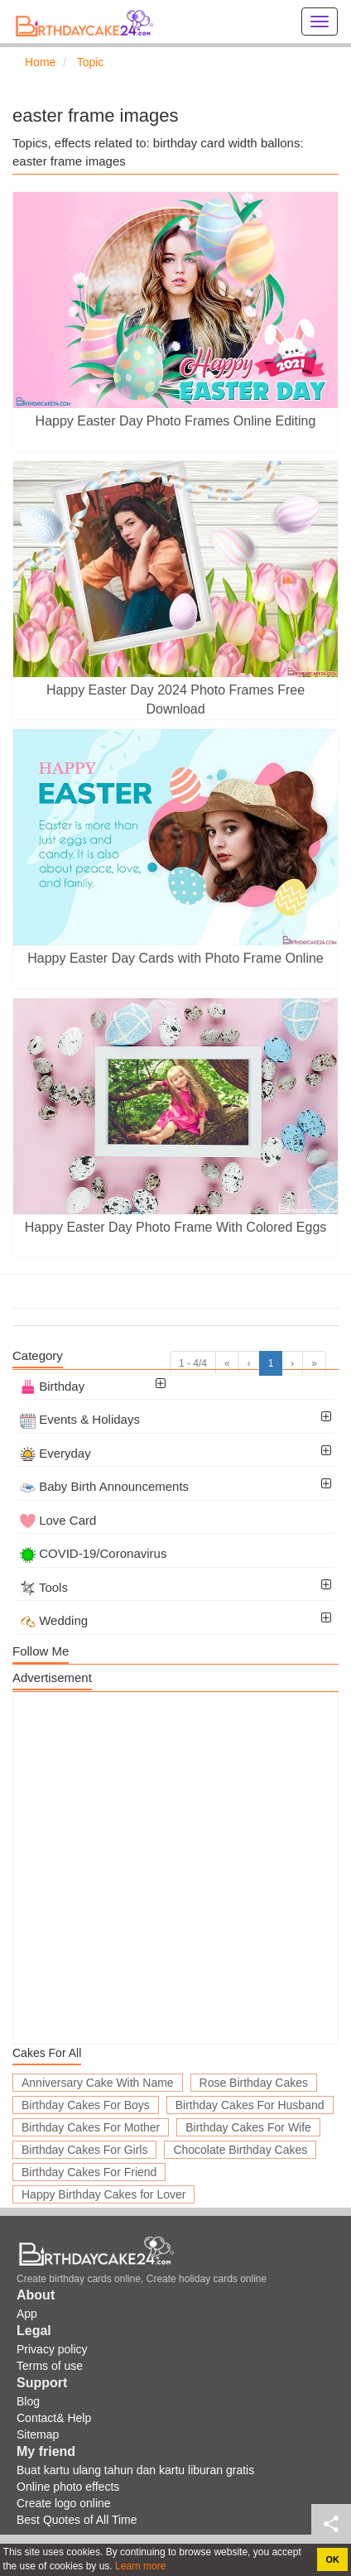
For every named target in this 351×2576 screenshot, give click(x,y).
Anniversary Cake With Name (98, 2082)
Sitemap (38, 2434)
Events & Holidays (80, 1419)
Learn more (139, 2566)
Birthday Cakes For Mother (91, 2127)
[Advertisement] (175, 1868)
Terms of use (50, 2365)
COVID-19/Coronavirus (93, 1553)
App (27, 2313)
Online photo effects (68, 2486)
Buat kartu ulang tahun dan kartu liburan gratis (135, 2470)
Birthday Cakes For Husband (250, 2105)
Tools (44, 1587)
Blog (28, 2401)
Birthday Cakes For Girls (84, 2149)
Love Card (58, 1520)
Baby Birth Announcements (104, 1486)
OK (332, 2559)
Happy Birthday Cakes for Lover (103, 2194)
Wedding (54, 1620)
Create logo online (64, 2503)
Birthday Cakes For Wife (248, 2127)
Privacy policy (52, 2349)
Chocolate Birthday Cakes (240, 2149)
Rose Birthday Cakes (254, 2082)
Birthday (52, 1386)
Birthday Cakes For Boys (86, 2105)
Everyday (55, 1453)
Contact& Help (54, 2418)
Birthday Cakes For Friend (89, 2172)
